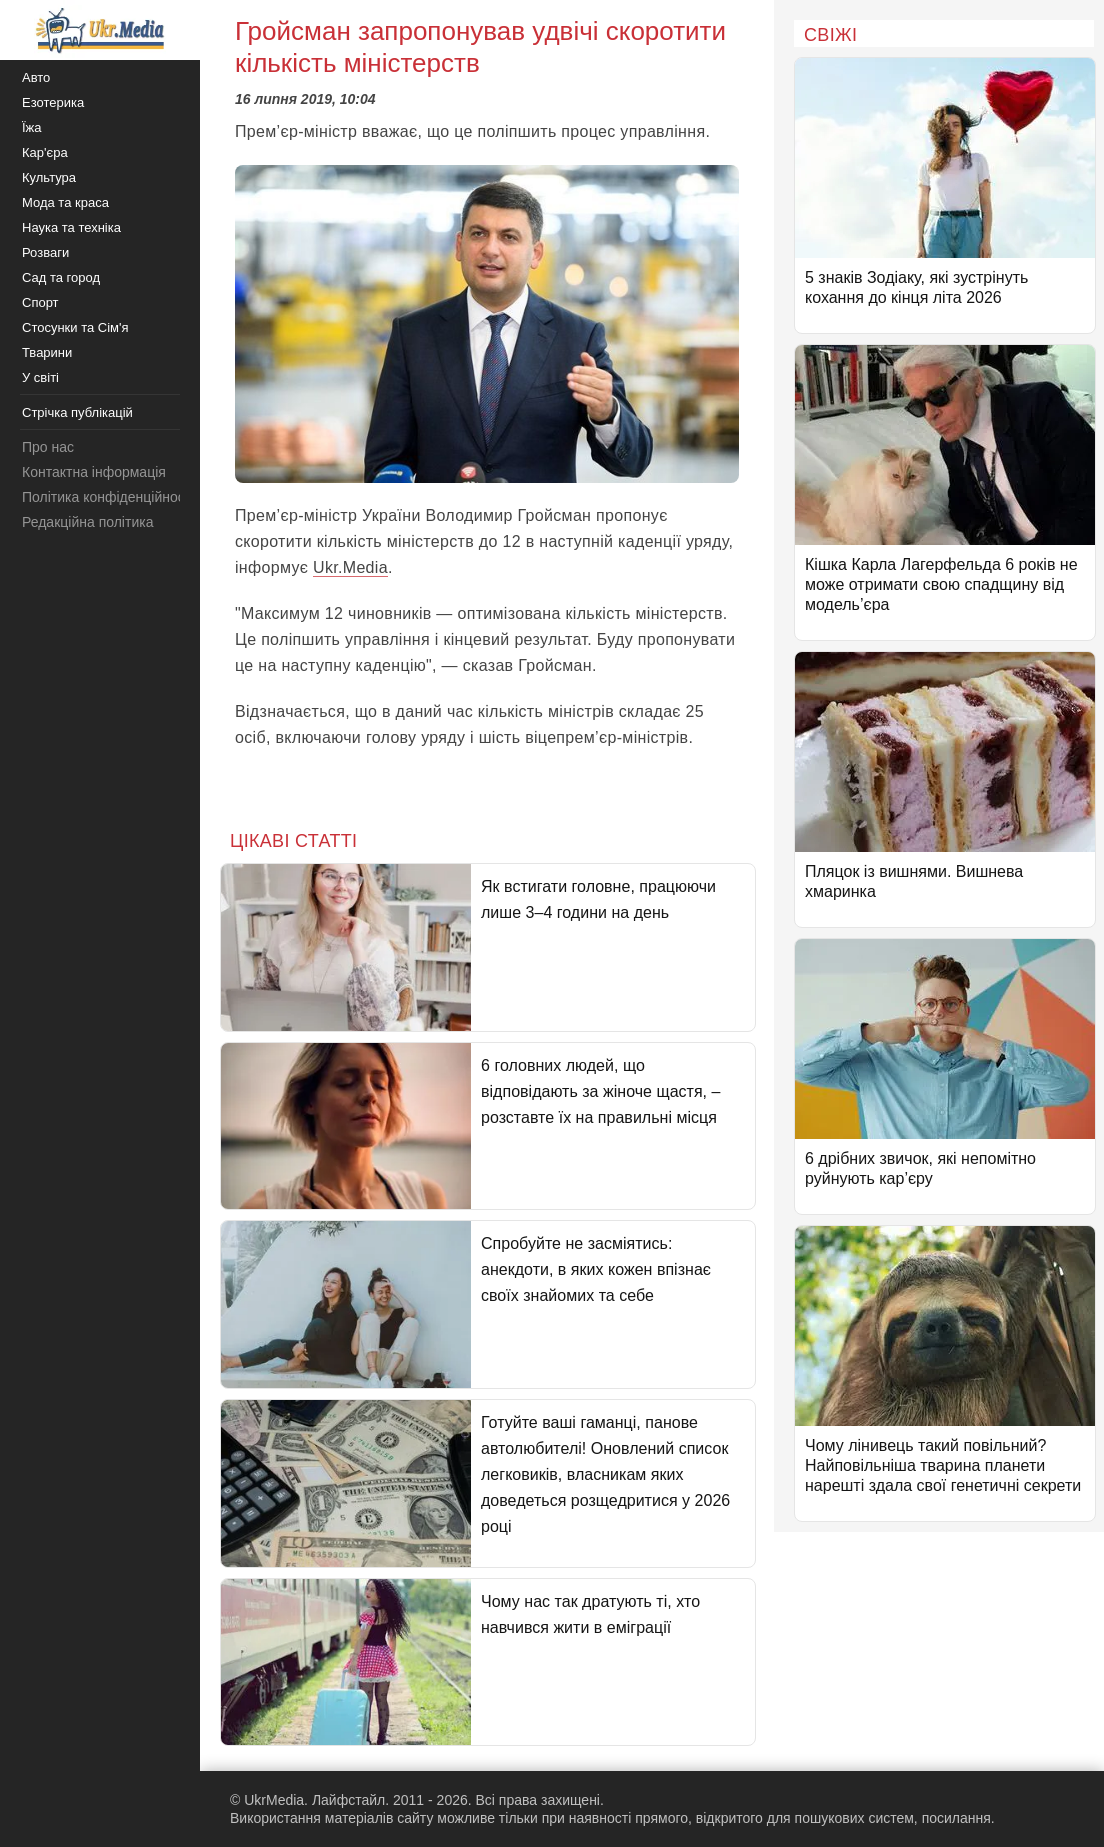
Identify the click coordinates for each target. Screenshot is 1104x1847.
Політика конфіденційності (108, 497)
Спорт (40, 302)
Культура (49, 177)
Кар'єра (45, 152)
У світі (40, 377)
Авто (36, 77)
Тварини (47, 352)
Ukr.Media (350, 567)
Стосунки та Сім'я (75, 327)
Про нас (48, 447)
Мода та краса (65, 202)
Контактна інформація (94, 472)
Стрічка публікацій (77, 412)
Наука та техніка (71, 227)
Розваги (45, 252)
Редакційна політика (87, 522)
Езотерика (53, 102)
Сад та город (61, 277)
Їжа (32, 127)
